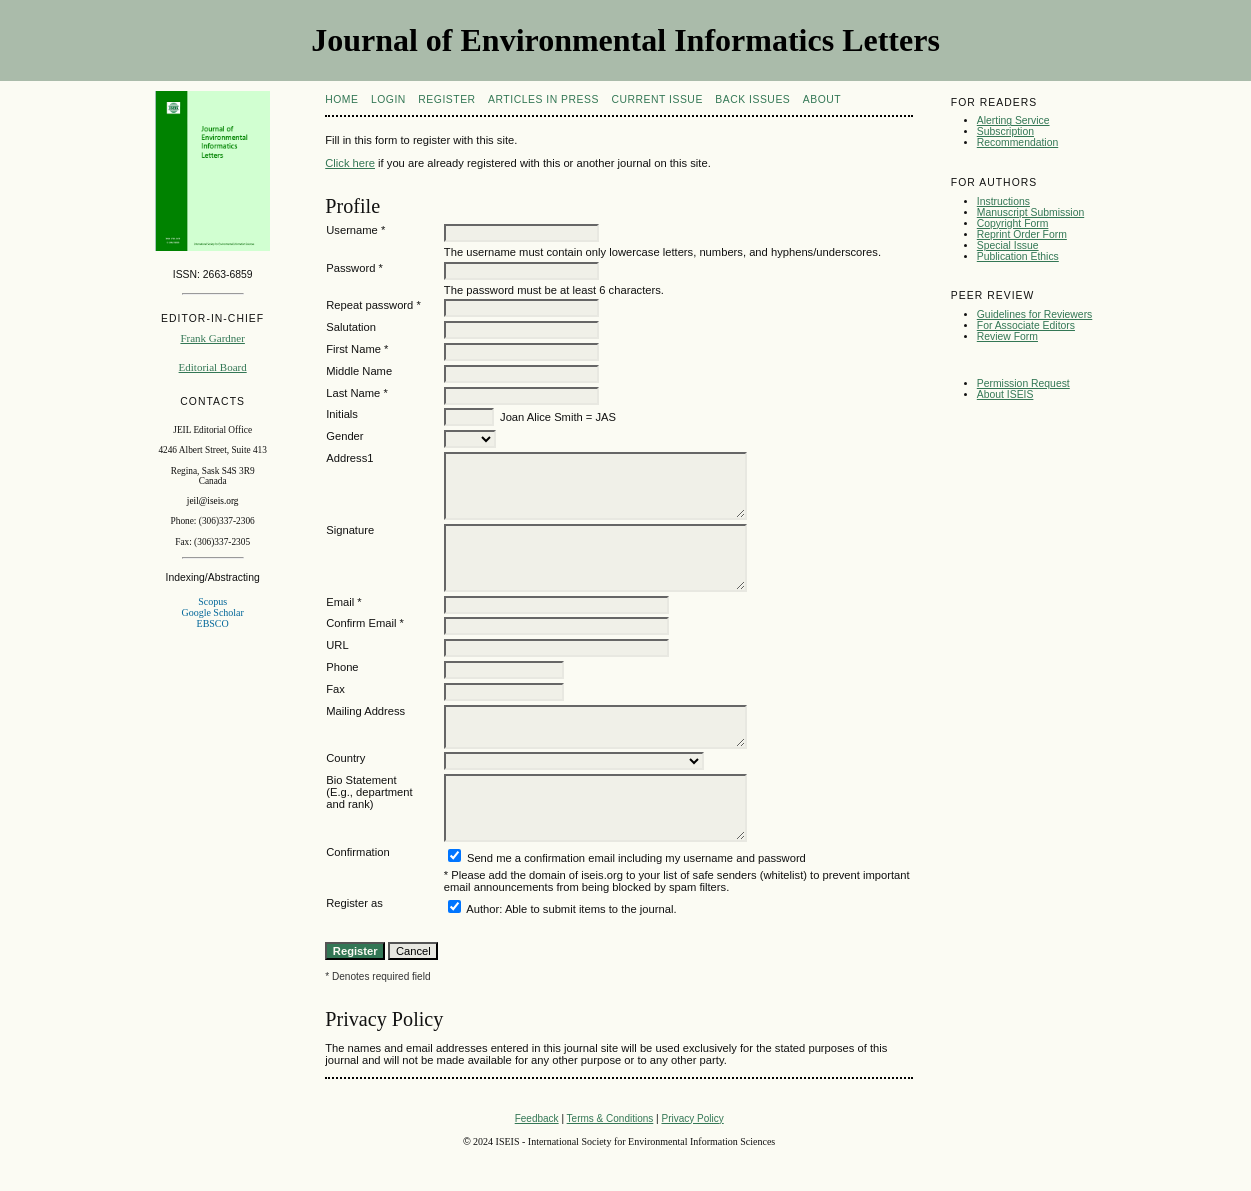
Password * (354, 268)
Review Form (1007, 336)
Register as (354, 903)
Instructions (1003, 201)
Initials (342, 414)
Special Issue (1008, 245)
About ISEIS (1005, 394)
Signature (350, 530)
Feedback (537, 1118)
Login (388, 99)
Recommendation (1017, 142)
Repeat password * (373, 305)
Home (341, 99)
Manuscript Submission (1030, 212)
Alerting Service (1013, 120)
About (822, 99)
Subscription (1005, 131)
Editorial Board (213, 367)
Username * (355, 230)
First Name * (357, 349)
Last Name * (357, 393)
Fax (335, 689)
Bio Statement (361, 780)
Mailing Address (365, 711)
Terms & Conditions (610, 1118)
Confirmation (357, 852)
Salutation (351, 327)
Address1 (349, 458)
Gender (344, 436)
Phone (342, 667)
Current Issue (656, 99)
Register (446, 99)
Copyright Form (1013, 223)
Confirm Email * (365, 623)
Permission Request (1023, 383)
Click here (350, 163)
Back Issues (752, 99)
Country (345, 758)
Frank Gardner (212, 338)
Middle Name (359, 371)
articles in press (543, 99)
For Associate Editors (1026, 325)
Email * (343, 602)
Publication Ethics (1018, 256)
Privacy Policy (692, 1118)
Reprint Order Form (1022, 234)
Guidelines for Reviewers (1035, 314)
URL (337, 645)
